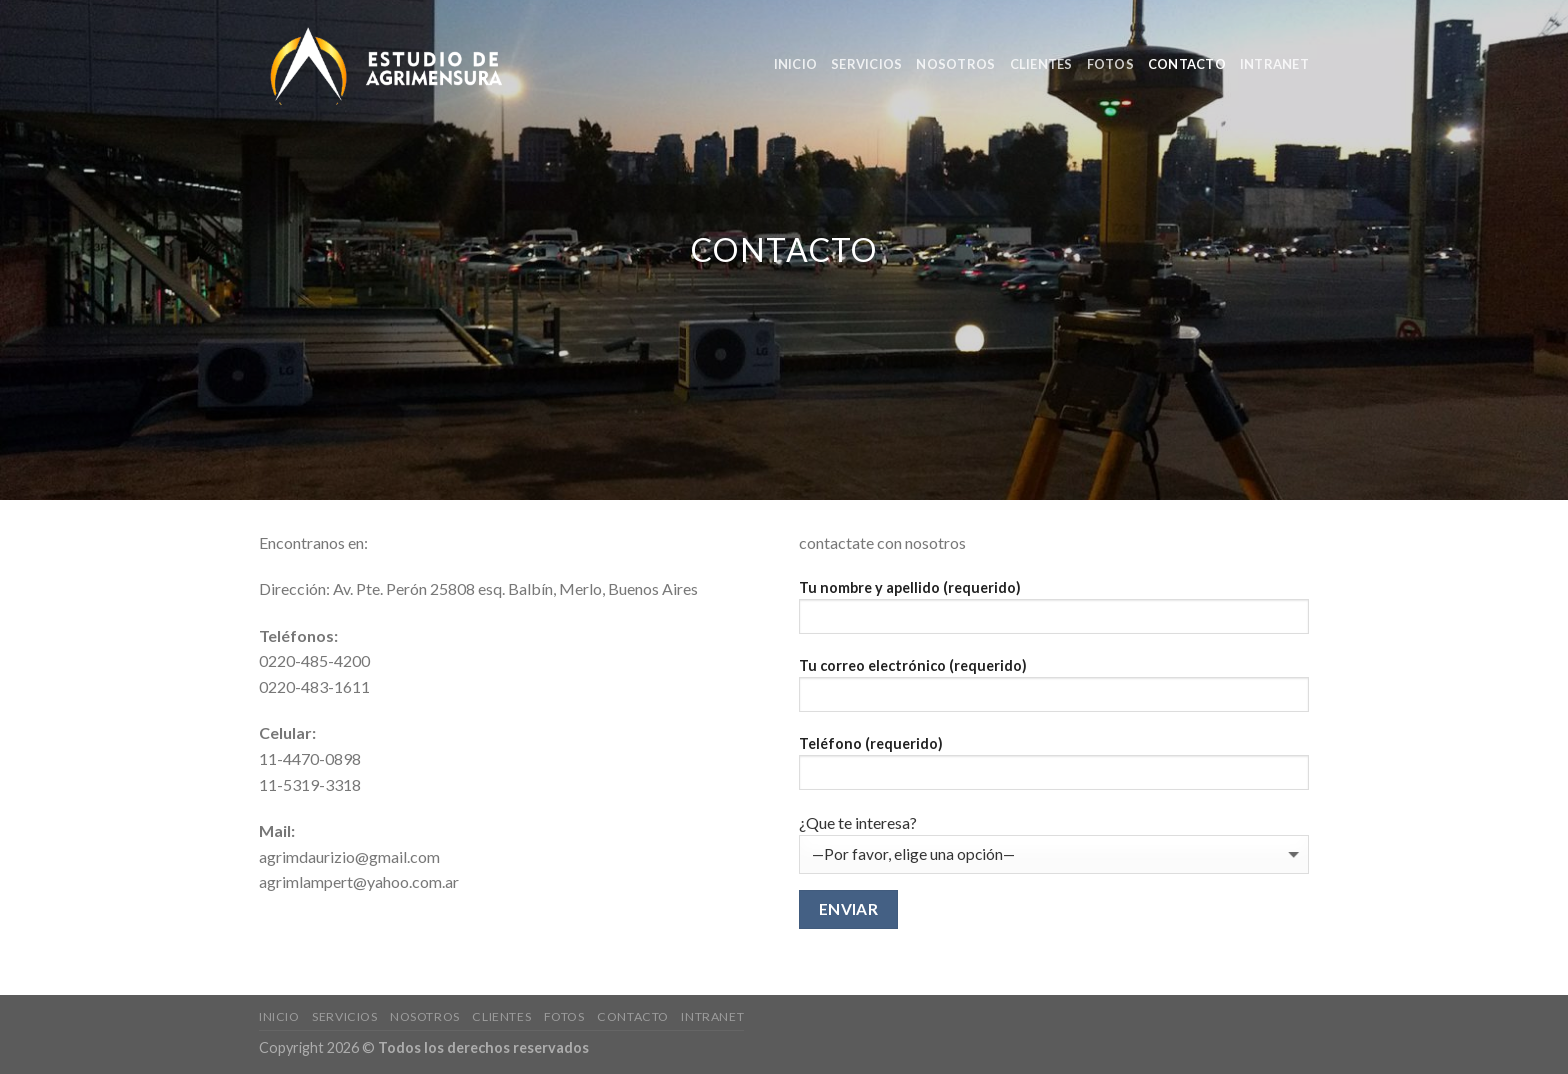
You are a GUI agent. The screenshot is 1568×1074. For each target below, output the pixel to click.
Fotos (1110, 64)
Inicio (796, 64)
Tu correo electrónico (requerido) (1054, 691)
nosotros (955, 64)
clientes (1041, 64)
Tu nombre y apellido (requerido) (1054, 613)
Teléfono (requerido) (1054, 769)
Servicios (866, 64)
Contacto (1187, 64)
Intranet (1274, 64)
